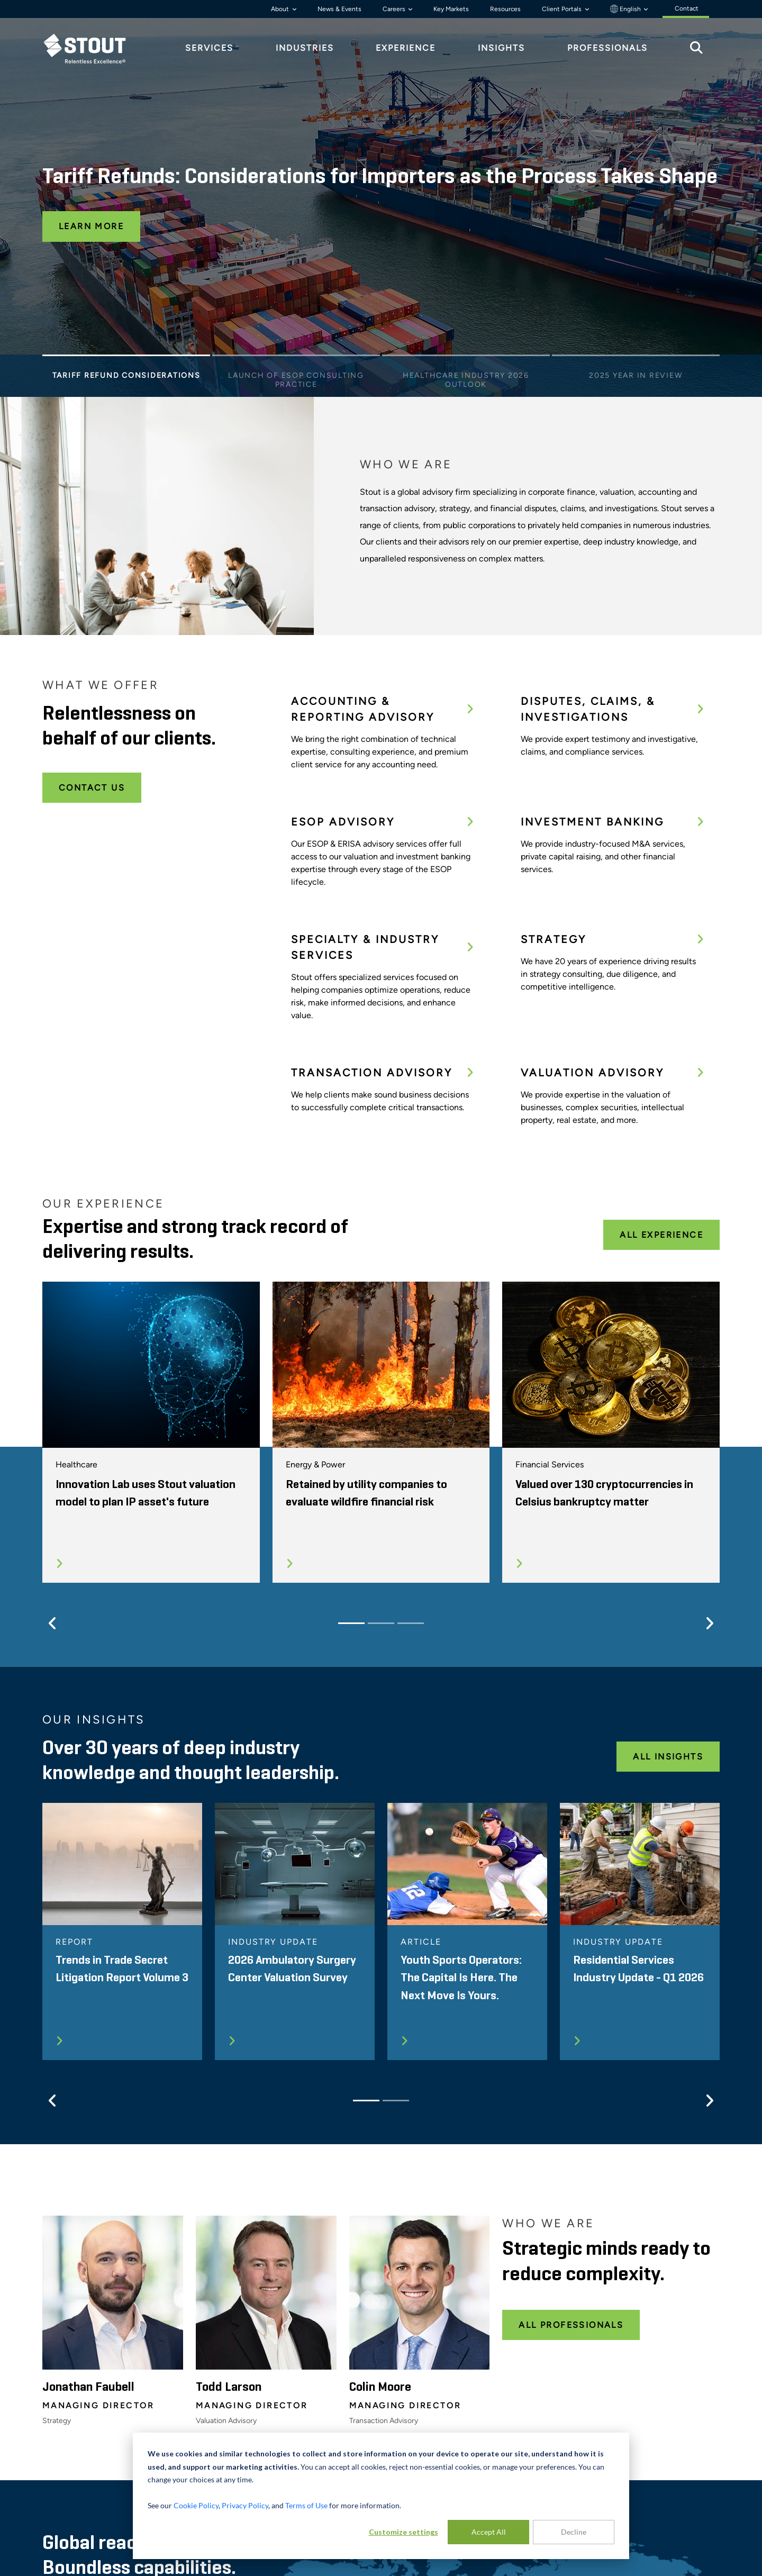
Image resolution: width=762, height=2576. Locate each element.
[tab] (92, 48)
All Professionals (571, 2325)
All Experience (661, 1235)
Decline (573, 2531)
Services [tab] (209, 48)
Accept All (488, 2531)
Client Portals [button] (562, 9)
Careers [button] (395, 9)
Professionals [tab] (607, 48)
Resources (505, 9)
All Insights (668, 1757)
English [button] (626, 9)
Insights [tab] (501, 48)
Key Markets (451, 9)
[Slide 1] (126, 358)
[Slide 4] (636, 358)
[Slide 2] (296, 358)
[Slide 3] (466, 358)
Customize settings (403, 2531)
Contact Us (92, 788)
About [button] (281, 9)
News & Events (339, 9)
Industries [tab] (305, 48)
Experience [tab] (406, 48)
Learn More (91, 226)
